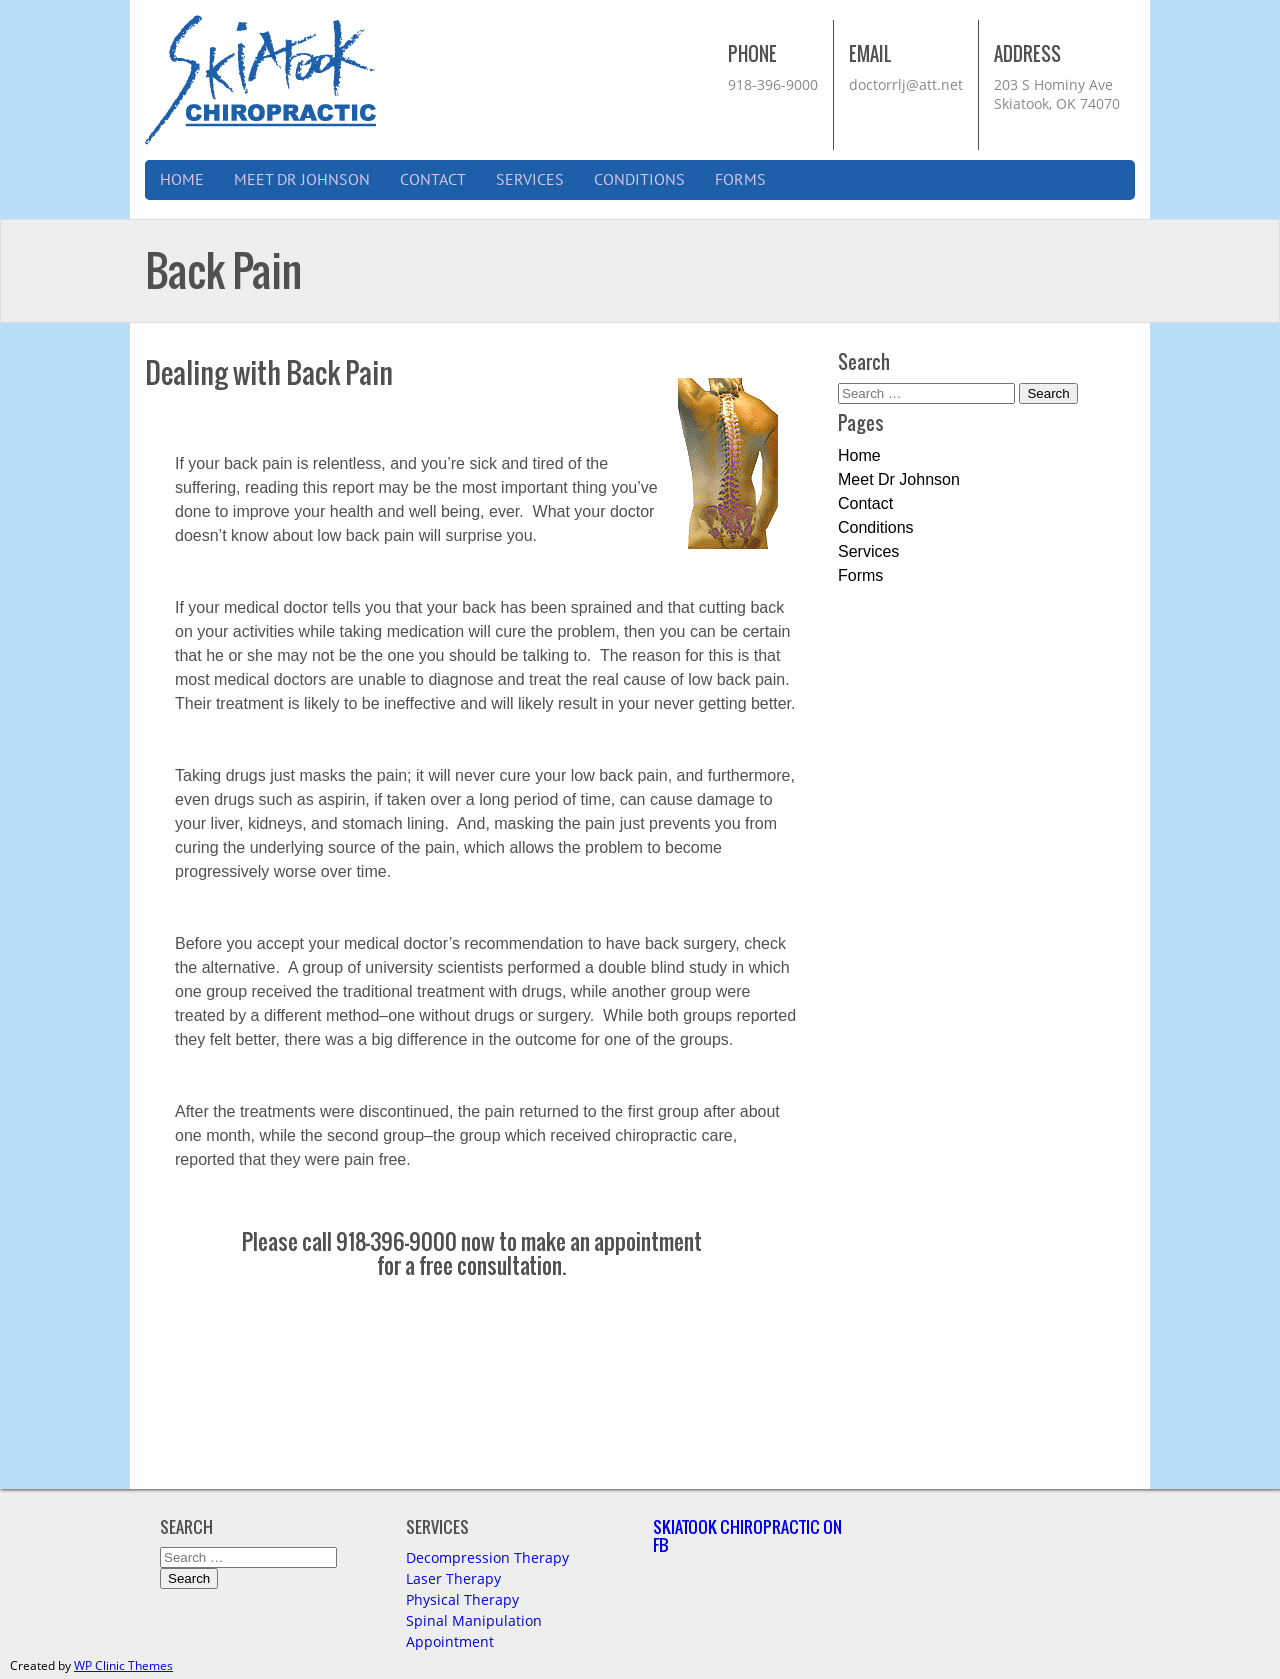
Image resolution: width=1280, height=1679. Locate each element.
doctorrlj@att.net (906, 84)
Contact (433, 180)
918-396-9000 (773, 84)
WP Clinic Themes (123, 1665)
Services (530, 180)
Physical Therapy (462, 1599)
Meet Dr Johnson (302, 180)
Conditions (639, 180)
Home (182, 180)
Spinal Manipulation (474, 1620)
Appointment (450, 1641)
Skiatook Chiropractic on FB (747, 1536)
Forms (740, 180)
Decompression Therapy (487, 1557)
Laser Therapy (453, 1578)
